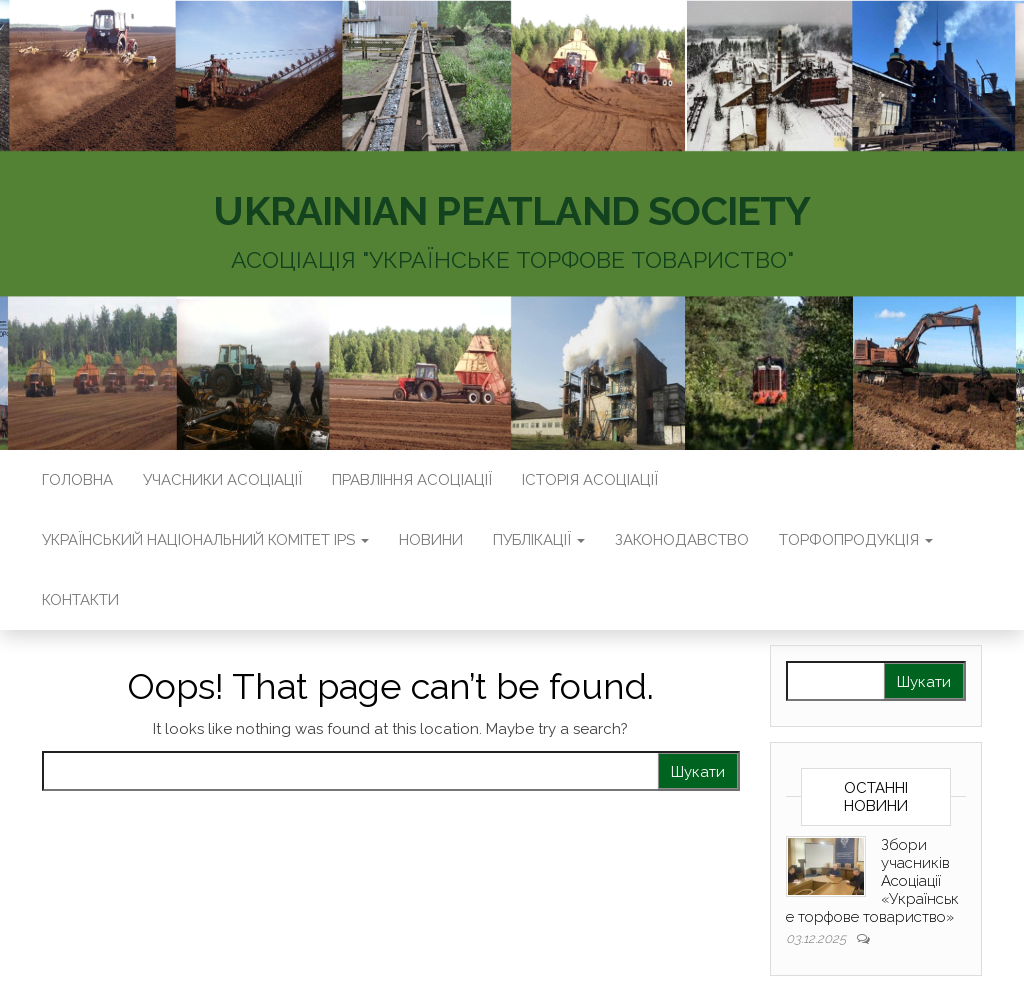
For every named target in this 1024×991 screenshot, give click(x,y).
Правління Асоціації (412, 480)
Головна (77, 480)
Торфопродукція (856, 540)
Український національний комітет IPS (205, 540)
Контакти (80, 600)
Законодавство (682, 540)
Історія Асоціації (590, 480)
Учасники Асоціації (222, 480)
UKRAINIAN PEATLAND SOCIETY (511, 210)
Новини (431, 540)
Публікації (539, 540)
